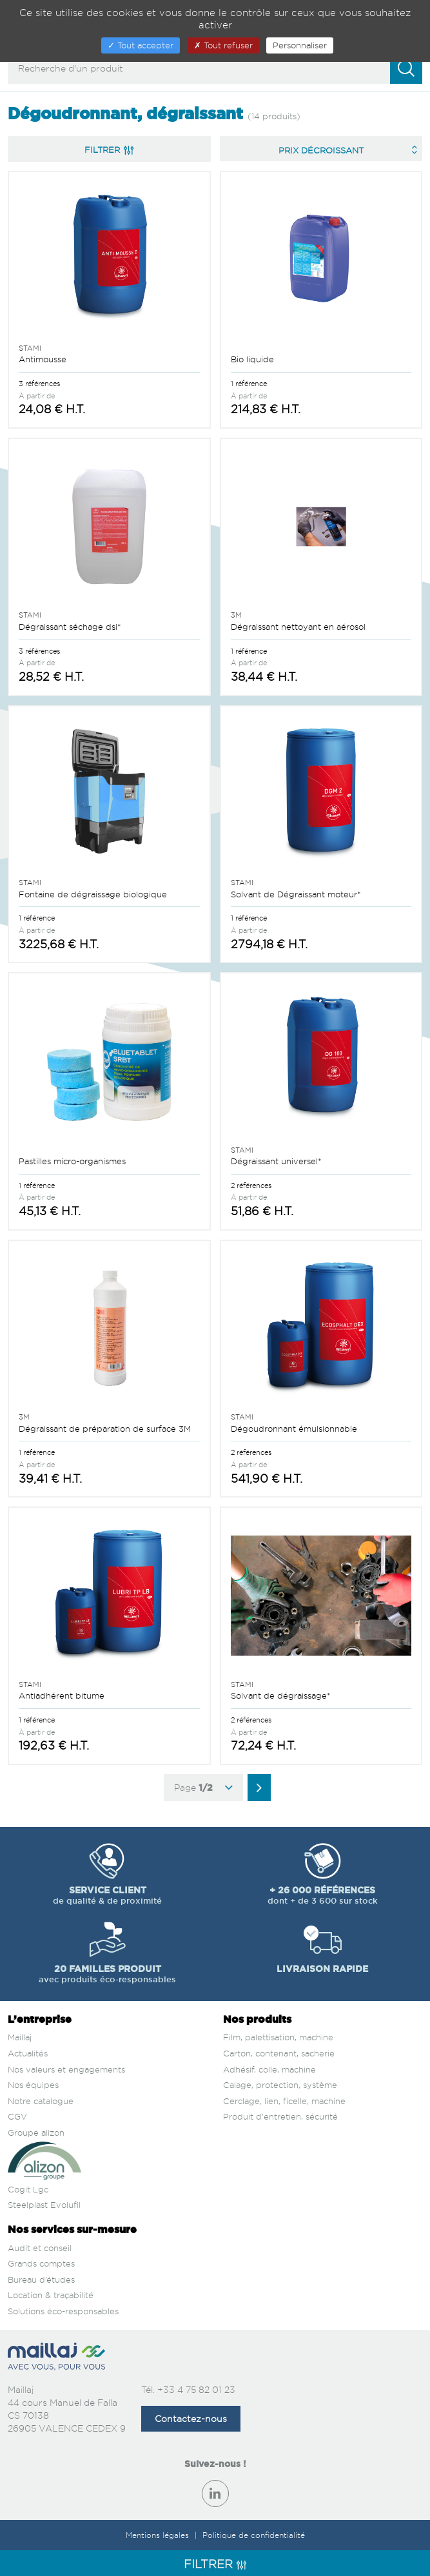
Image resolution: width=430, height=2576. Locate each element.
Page (203, 1787)
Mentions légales (158, 2535)
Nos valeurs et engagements (66, 2069)
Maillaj (20, 2037)
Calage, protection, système (280, 2085)
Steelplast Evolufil (44, 2205)
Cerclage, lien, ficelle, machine (284, 2101)
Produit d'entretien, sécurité (280, 2116)
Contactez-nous (191, 2418)
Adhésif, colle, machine (269, 2069)
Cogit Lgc (28, 2189)
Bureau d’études (41, 2279)
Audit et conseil (40, 2248)
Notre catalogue (40, 2101)
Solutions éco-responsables (63, 2311)
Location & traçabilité (50, 2295)
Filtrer (108, 149)
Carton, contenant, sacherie (279, 2053)
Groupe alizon (36, 2132)
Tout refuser (223, 45)
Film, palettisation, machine (278, 2037)
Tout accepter (140, 45)
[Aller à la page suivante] (259, 1787)
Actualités (28, 2053)
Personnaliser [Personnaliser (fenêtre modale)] (300, 45)
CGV (17, 2116)
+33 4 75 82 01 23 (196, 2389)
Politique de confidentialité (253, 2535)
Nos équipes (33, 2085)
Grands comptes (41, 2263)
